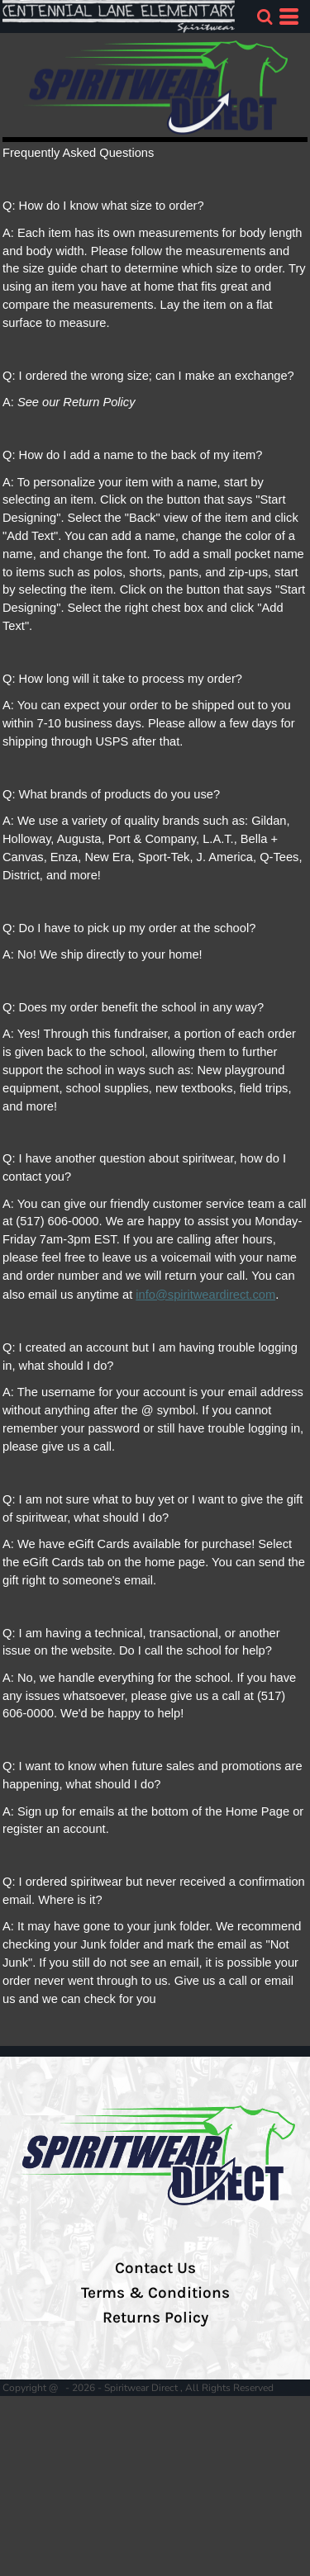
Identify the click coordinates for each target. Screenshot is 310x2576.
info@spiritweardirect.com (205, 1294)
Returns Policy (155, 2317)
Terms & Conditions (155, 2293)
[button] (264, 16)
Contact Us (155, 2268)
